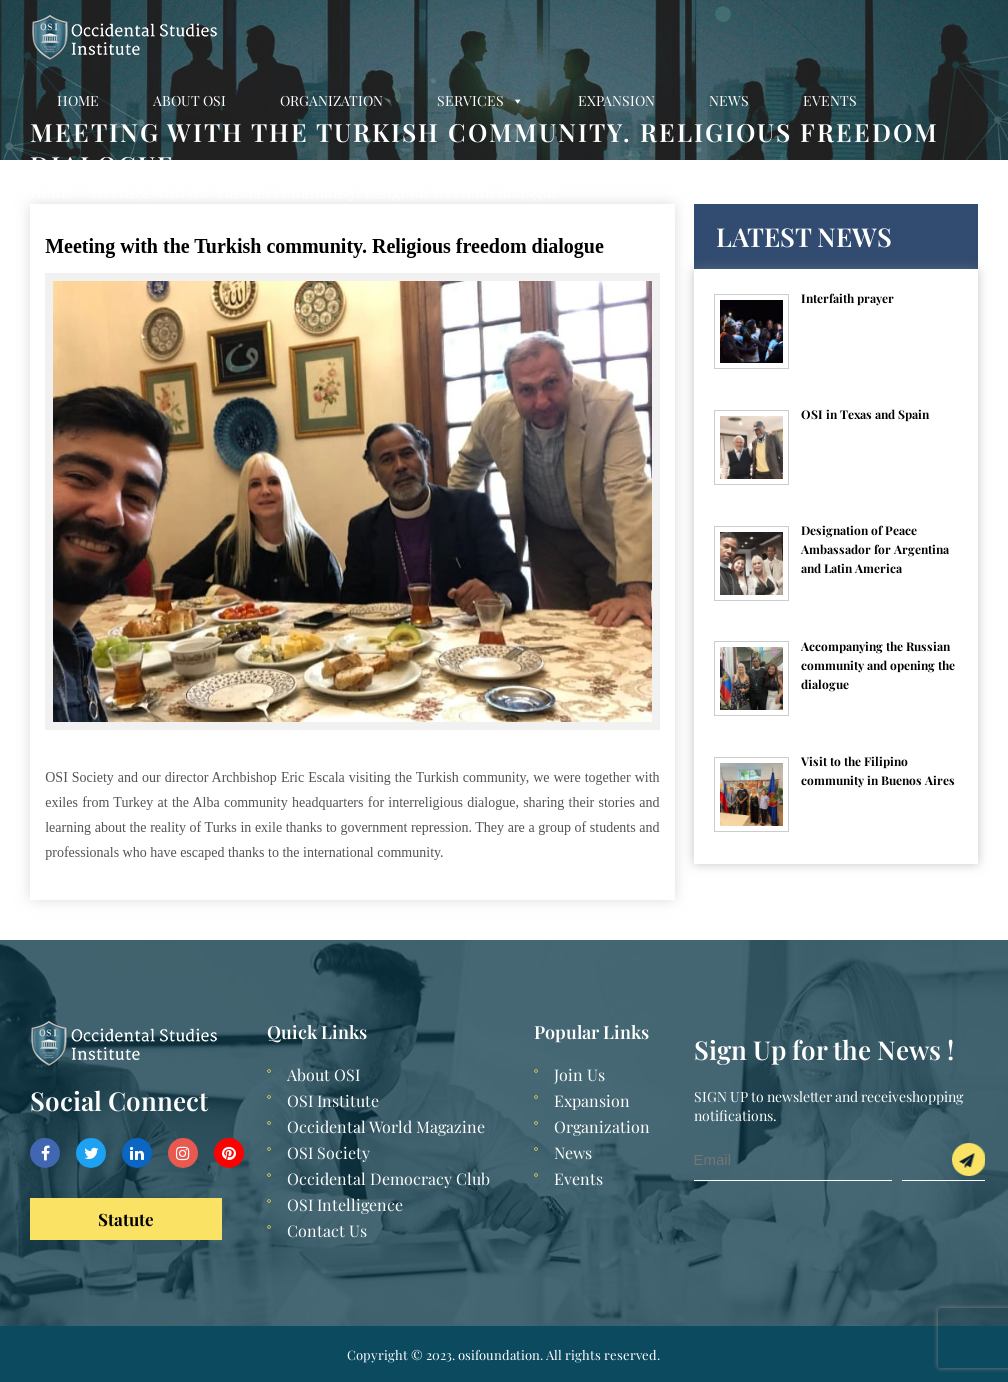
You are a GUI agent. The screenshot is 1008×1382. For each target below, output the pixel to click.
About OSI (189, 100)
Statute (126, 1219)
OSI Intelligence (345, 1204)
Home (78, 100)
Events (830, 100)
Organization (331, 100)
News (729, 100)
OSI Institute (333, 1100)
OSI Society (328, 1152)
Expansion (616, 100)
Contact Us (100, 170)
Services (480, 100)
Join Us (579, 1074)
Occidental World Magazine (386, 1126)
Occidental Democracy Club (388, 1178)
